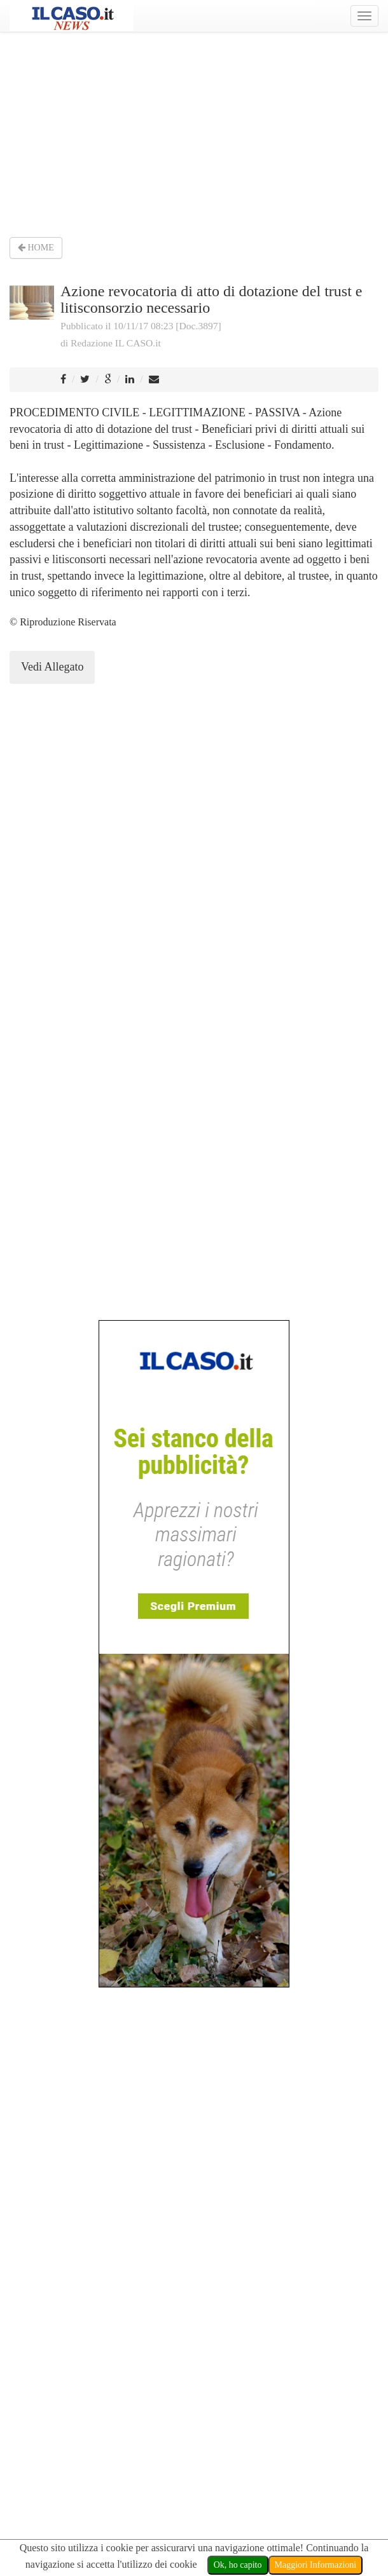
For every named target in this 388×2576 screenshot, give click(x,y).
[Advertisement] (194, 133)
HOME (36, 247)
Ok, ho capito (238, 2565)
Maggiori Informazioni (316, 2565)
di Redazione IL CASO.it (110, 342)
